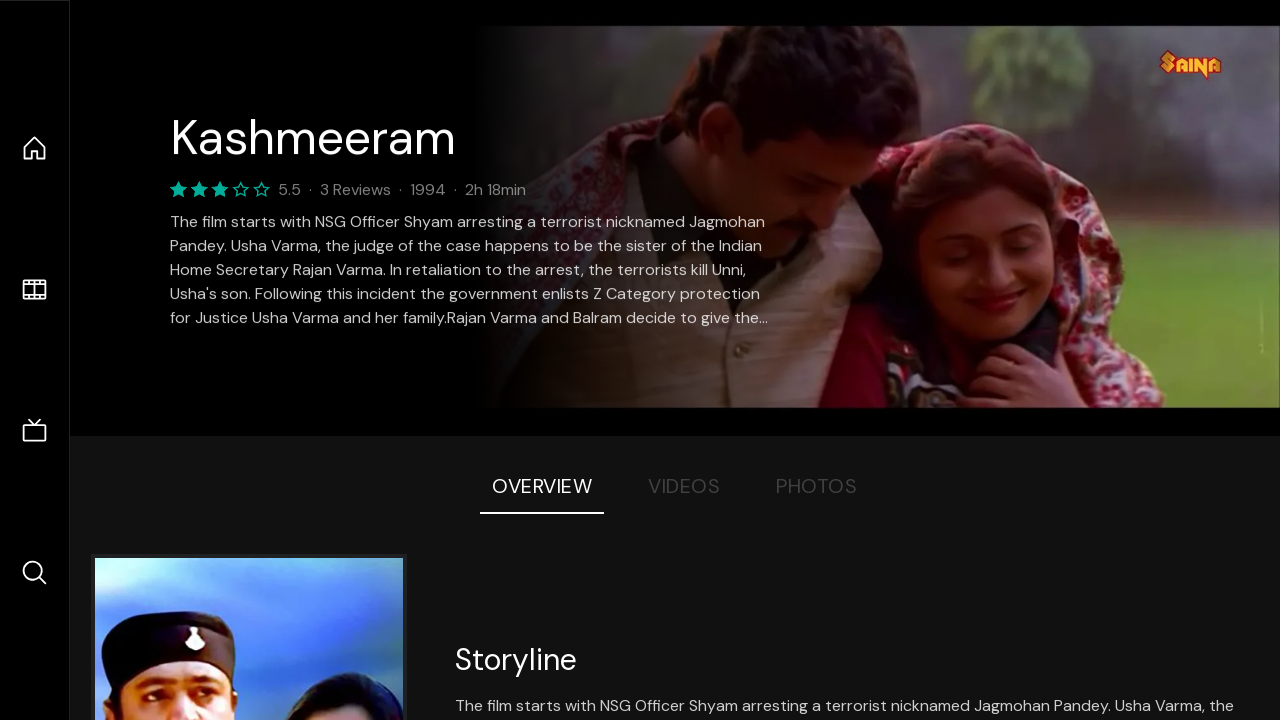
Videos (684, 486)
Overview (542, 486)
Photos (816, 486)
